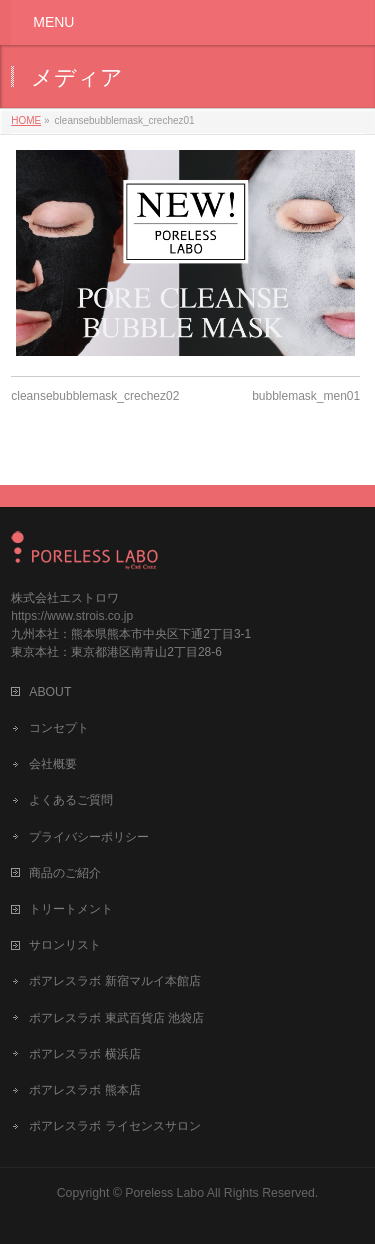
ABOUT (50, 692)
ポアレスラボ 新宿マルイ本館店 (114, 981)
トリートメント (71, 909)
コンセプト (59, 728)
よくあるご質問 (71, 800)
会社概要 (53, 764)
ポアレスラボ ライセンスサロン (114, 1126)
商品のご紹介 (65, 873)
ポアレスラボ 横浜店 (84, 1054)
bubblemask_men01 (306, 396)
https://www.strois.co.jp (72, 616)
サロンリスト (65, 945)
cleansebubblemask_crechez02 (95, 396)
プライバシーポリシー (89, 837)
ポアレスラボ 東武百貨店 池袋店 (116, 1018)
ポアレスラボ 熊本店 (84, 1090)
